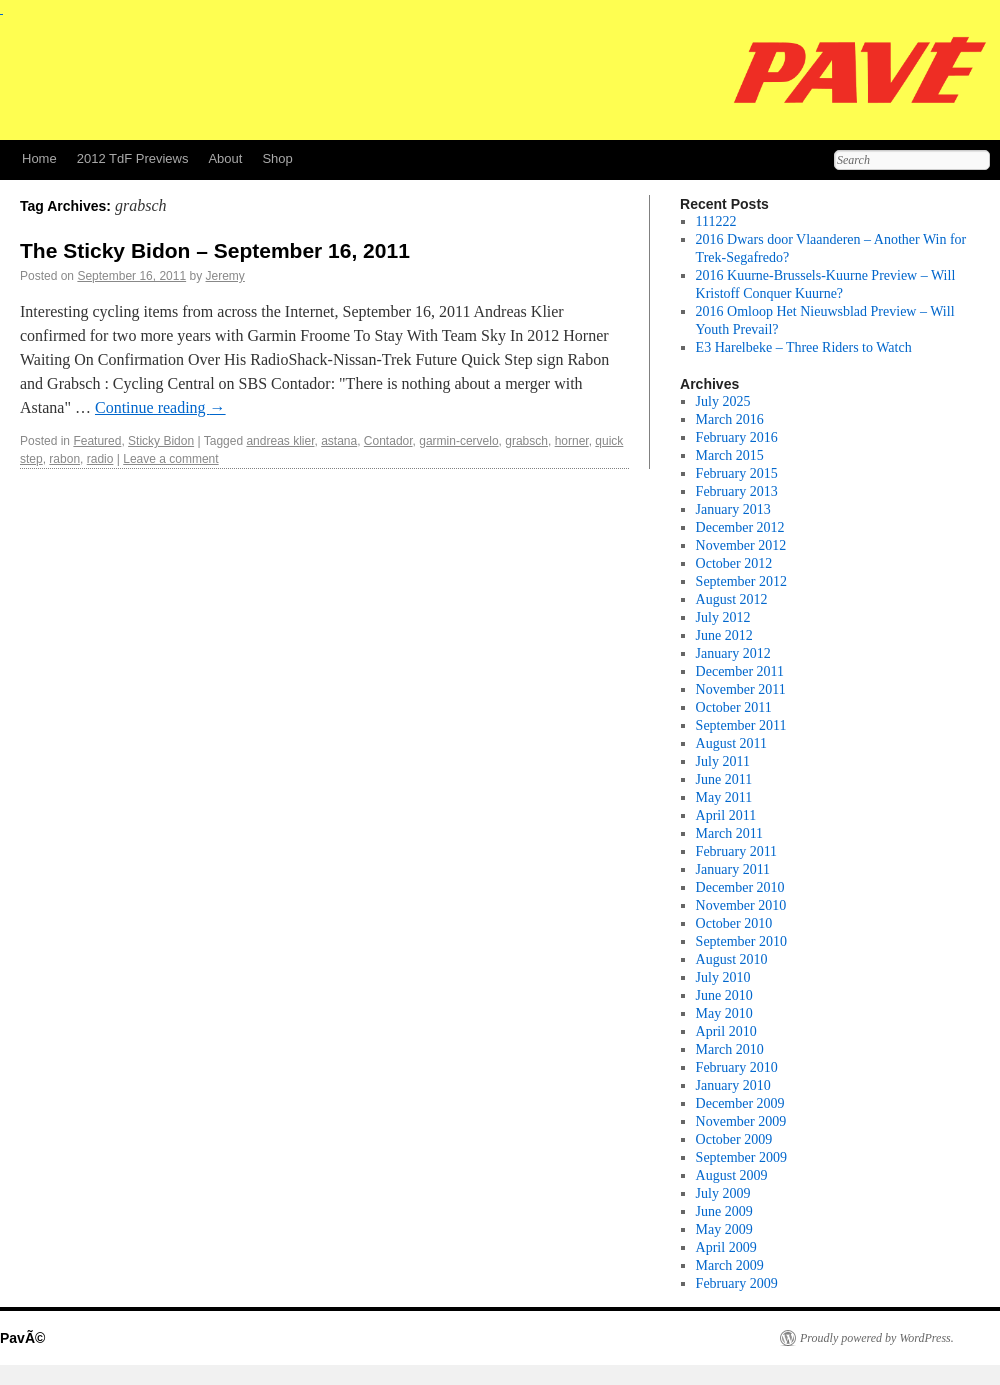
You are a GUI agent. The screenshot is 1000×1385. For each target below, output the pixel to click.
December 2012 (740, 527)
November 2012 (741, 545)
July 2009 (723, 1193)
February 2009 (737, 1283)
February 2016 (737, 437)
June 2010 (724, 995)
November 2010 (741, 905)
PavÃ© (22, 1338)
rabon (64, 459)
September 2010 (741, 941)
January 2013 (733, 509)
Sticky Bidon (161, 441)
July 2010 (723, 977)
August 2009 (732, 1175)
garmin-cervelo (458, 441)
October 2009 (734, 1139)
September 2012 (741, 581)
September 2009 (741, 1157)
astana (339, 441)
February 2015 (737, 473)
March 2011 (730, 833)
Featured (97, 441)
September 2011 (741, 725)
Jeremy (225, 276)
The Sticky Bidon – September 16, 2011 (215, 250)
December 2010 (740, 887)
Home (39, 158)
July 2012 (723, 617)
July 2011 (723, 761)
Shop (277, 158)
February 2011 (737, 851)
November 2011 (741, 689)
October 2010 (734, 923)
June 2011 (724, 779)
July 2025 (723, 401)
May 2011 (724, 797)
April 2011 (726, 815)
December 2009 (740, 1103)
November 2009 (741, 1121)
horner (572, 441)
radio (100, 459)
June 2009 (724, 1211)
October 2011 (734, 707)
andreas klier (280, 441)
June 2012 (724, 635)
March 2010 (730, 1049)
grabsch (526, 441)
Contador (388, 441)
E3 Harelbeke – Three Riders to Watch (804, 347)
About (225, 158)
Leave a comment (170, 459)
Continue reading (160, 407)
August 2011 (731, 743)
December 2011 (740, 671)
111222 (716, 221)
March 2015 (730, 455)
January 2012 (733, 653)
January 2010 (733, 1085)
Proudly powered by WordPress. (877, 1338)
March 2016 (730, 419)
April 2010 (726, 1031)
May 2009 (724, 1229)
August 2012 (732, 599)
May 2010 (724, 1013)
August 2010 (732, 959)
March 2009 (730, 1265)
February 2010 (737, 1067)
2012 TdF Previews (133, 158)
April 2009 (726, 1247)
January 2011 (733, 869)
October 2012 (734, 563)
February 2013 (737, 491)
